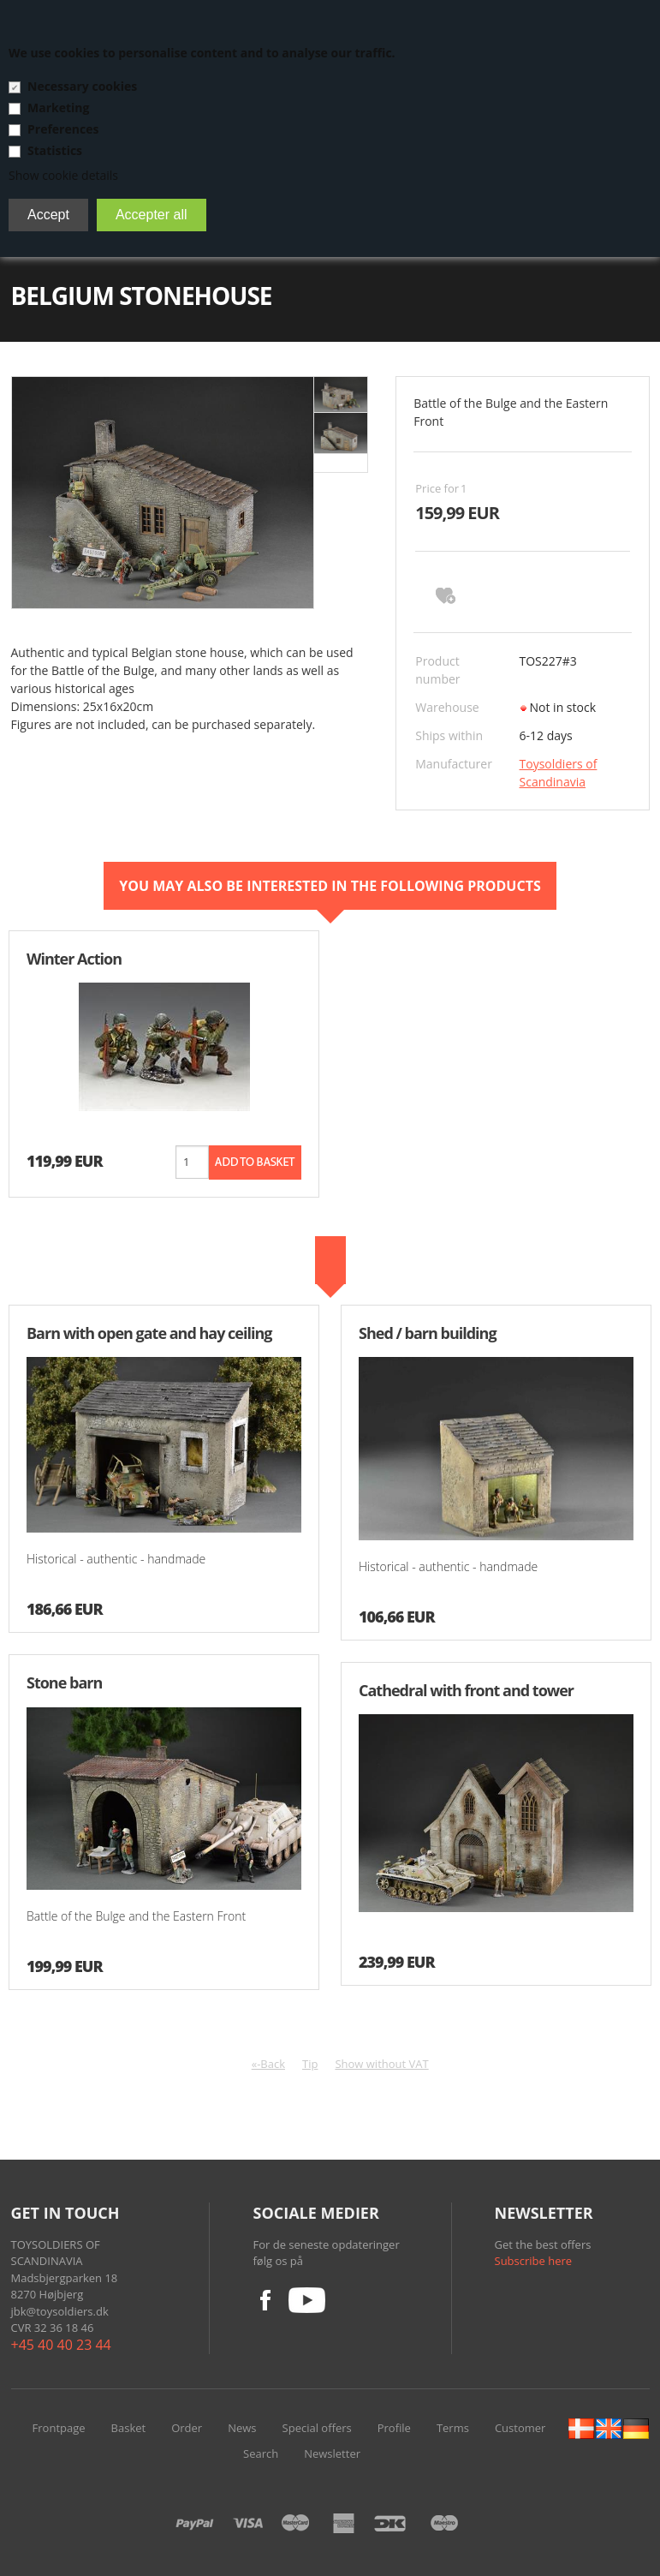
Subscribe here (534, 2260)
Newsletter (332, 2453)
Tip (310, 2063)
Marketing (58, 107)
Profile (394, 2428)
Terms (453, 2428)
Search (260, 2453)
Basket (128, 2428)
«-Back (268, 2063)
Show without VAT (381, 2063)
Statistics (54, 150)
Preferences (62, 129)
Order (186, 2428)
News (242, 2428)
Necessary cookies (82, 86)
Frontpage (59, 2428)
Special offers (317, 2428)
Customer (520, 2428)
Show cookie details (63, 175)
